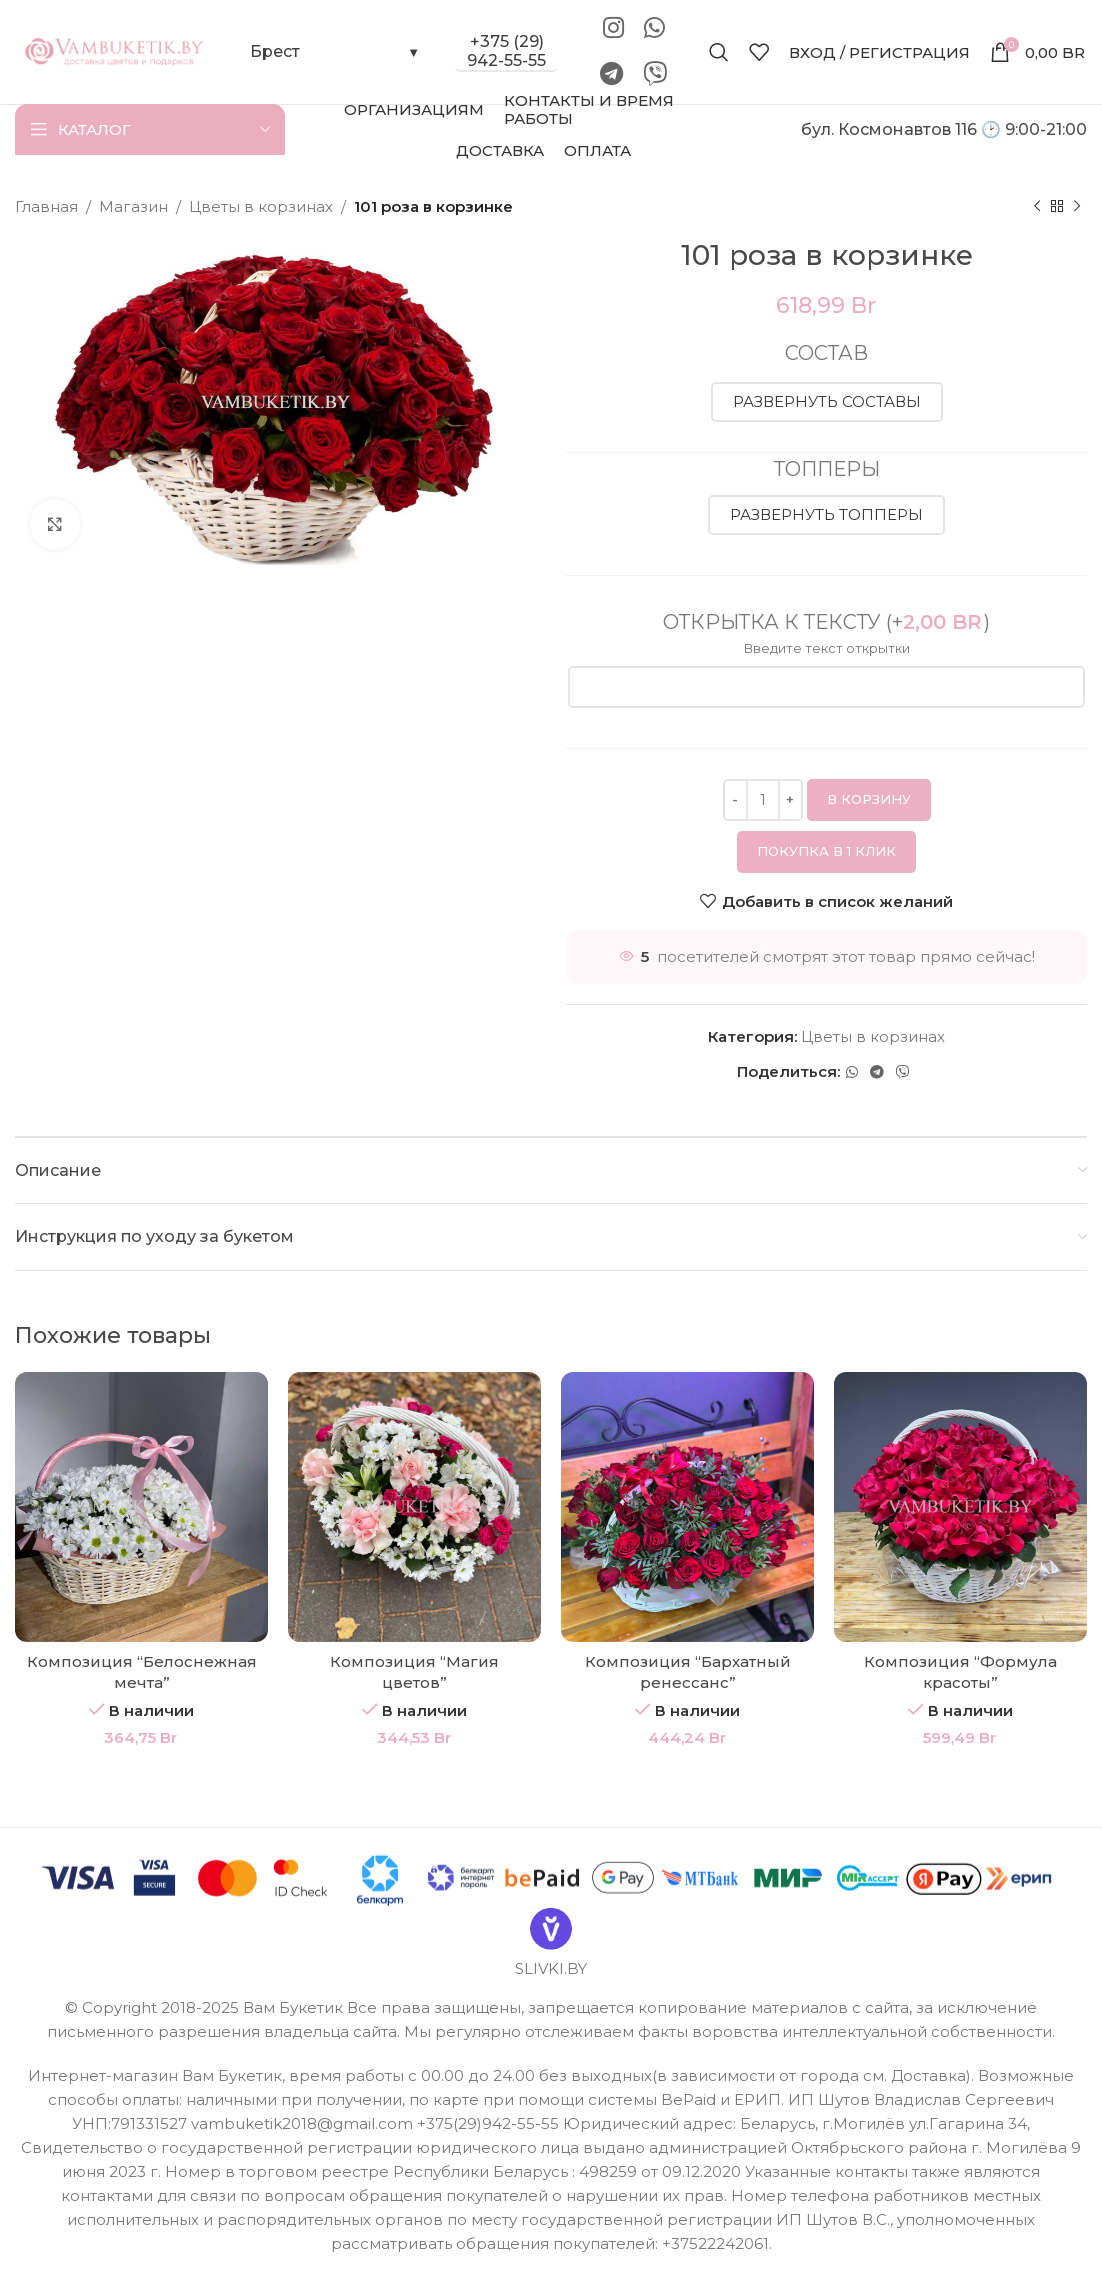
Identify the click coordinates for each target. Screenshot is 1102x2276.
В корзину (869, 799)
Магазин (133, 206)
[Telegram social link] (611, 75)
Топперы (827, 469)
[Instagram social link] (613, 29)
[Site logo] (115, 50)
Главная (46, 206)
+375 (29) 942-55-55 (506, 51)
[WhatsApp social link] (654, 29)
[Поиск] (719, 52)
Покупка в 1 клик (826, 851)
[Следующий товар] (1077, 207)
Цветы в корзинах (261, 206)
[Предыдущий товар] (1037, 207)
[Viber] (655, 75)
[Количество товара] (763, 800)
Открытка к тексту (826, 622)
